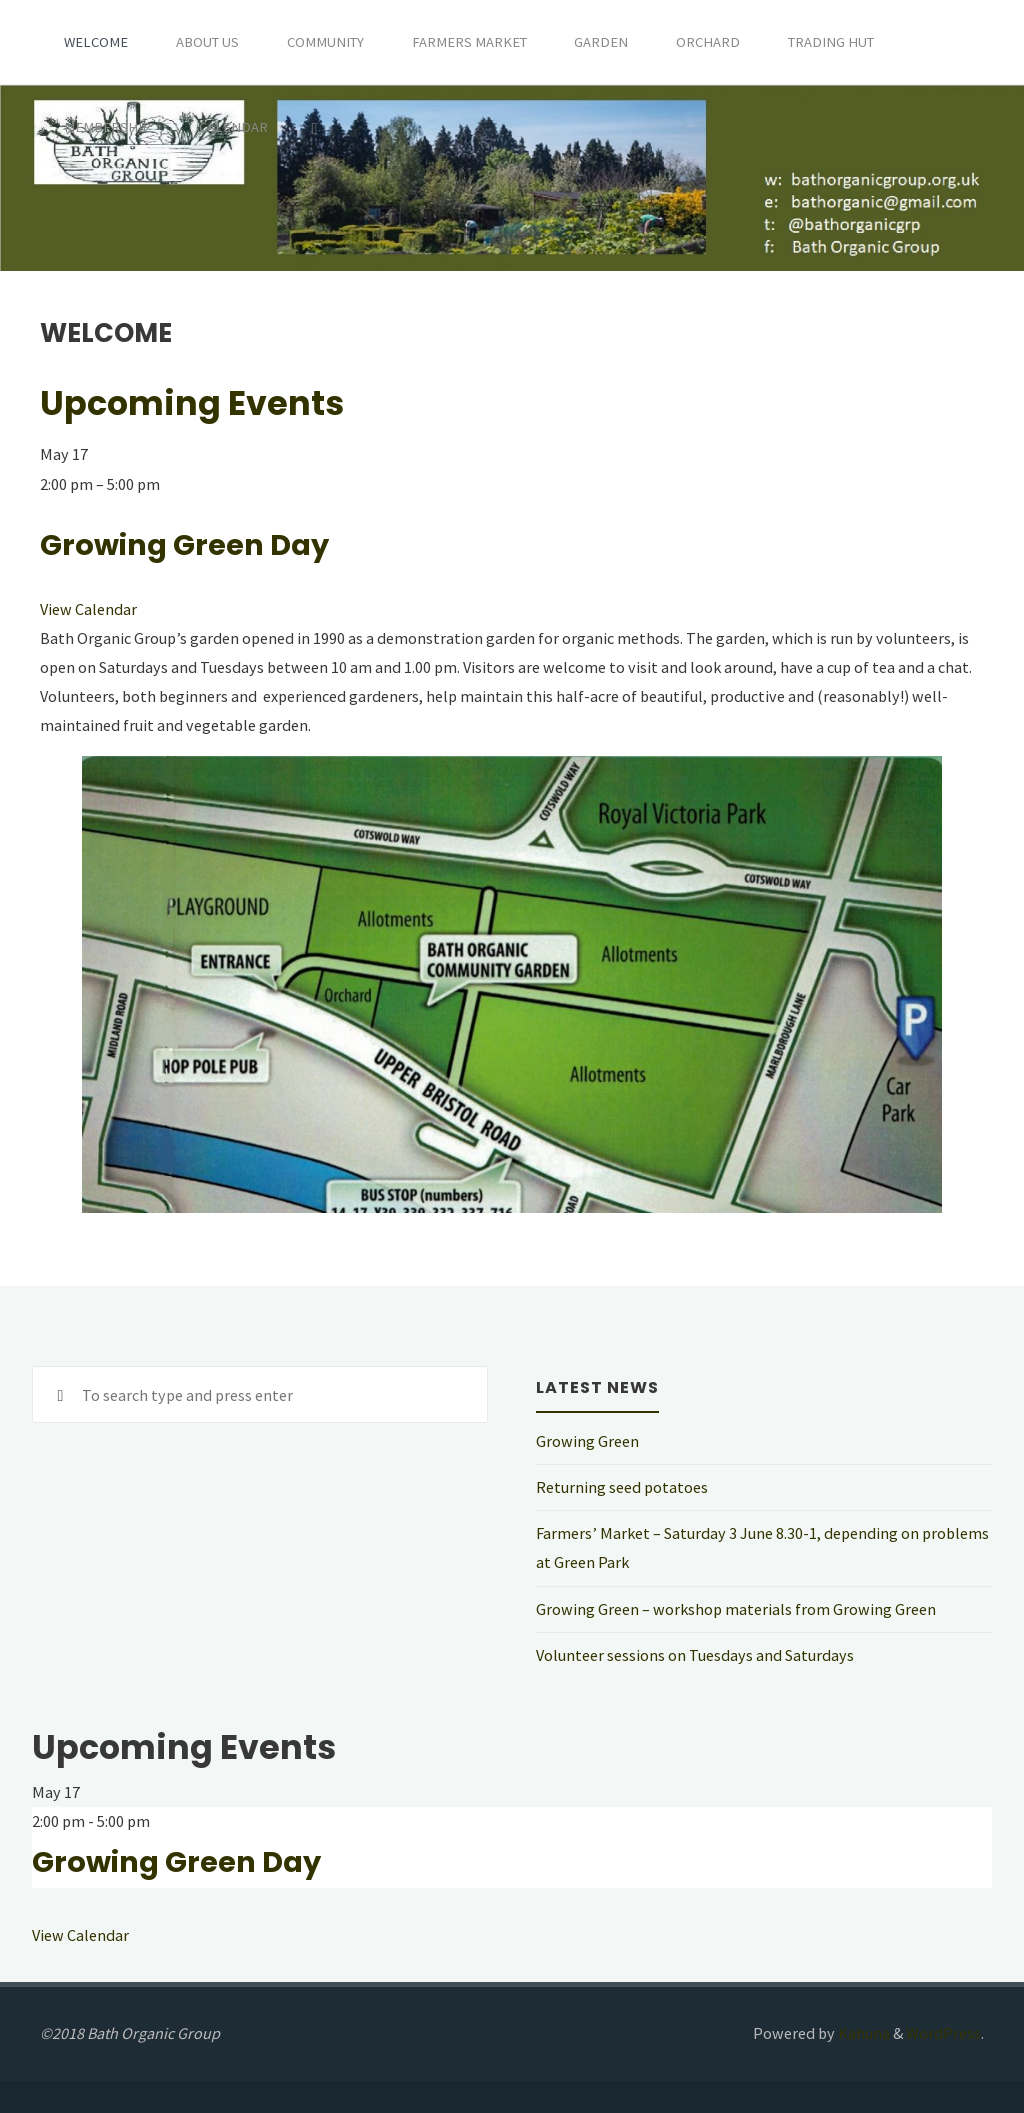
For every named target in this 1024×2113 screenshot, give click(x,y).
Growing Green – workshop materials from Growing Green (736, 1609)
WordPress (943, 2033)
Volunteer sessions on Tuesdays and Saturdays (695, 1655)
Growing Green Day (184, 545)
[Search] (314, 127)
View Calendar (88, 609)
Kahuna (862, 2033)
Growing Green (587, 1441)
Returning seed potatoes (622, 1487)
